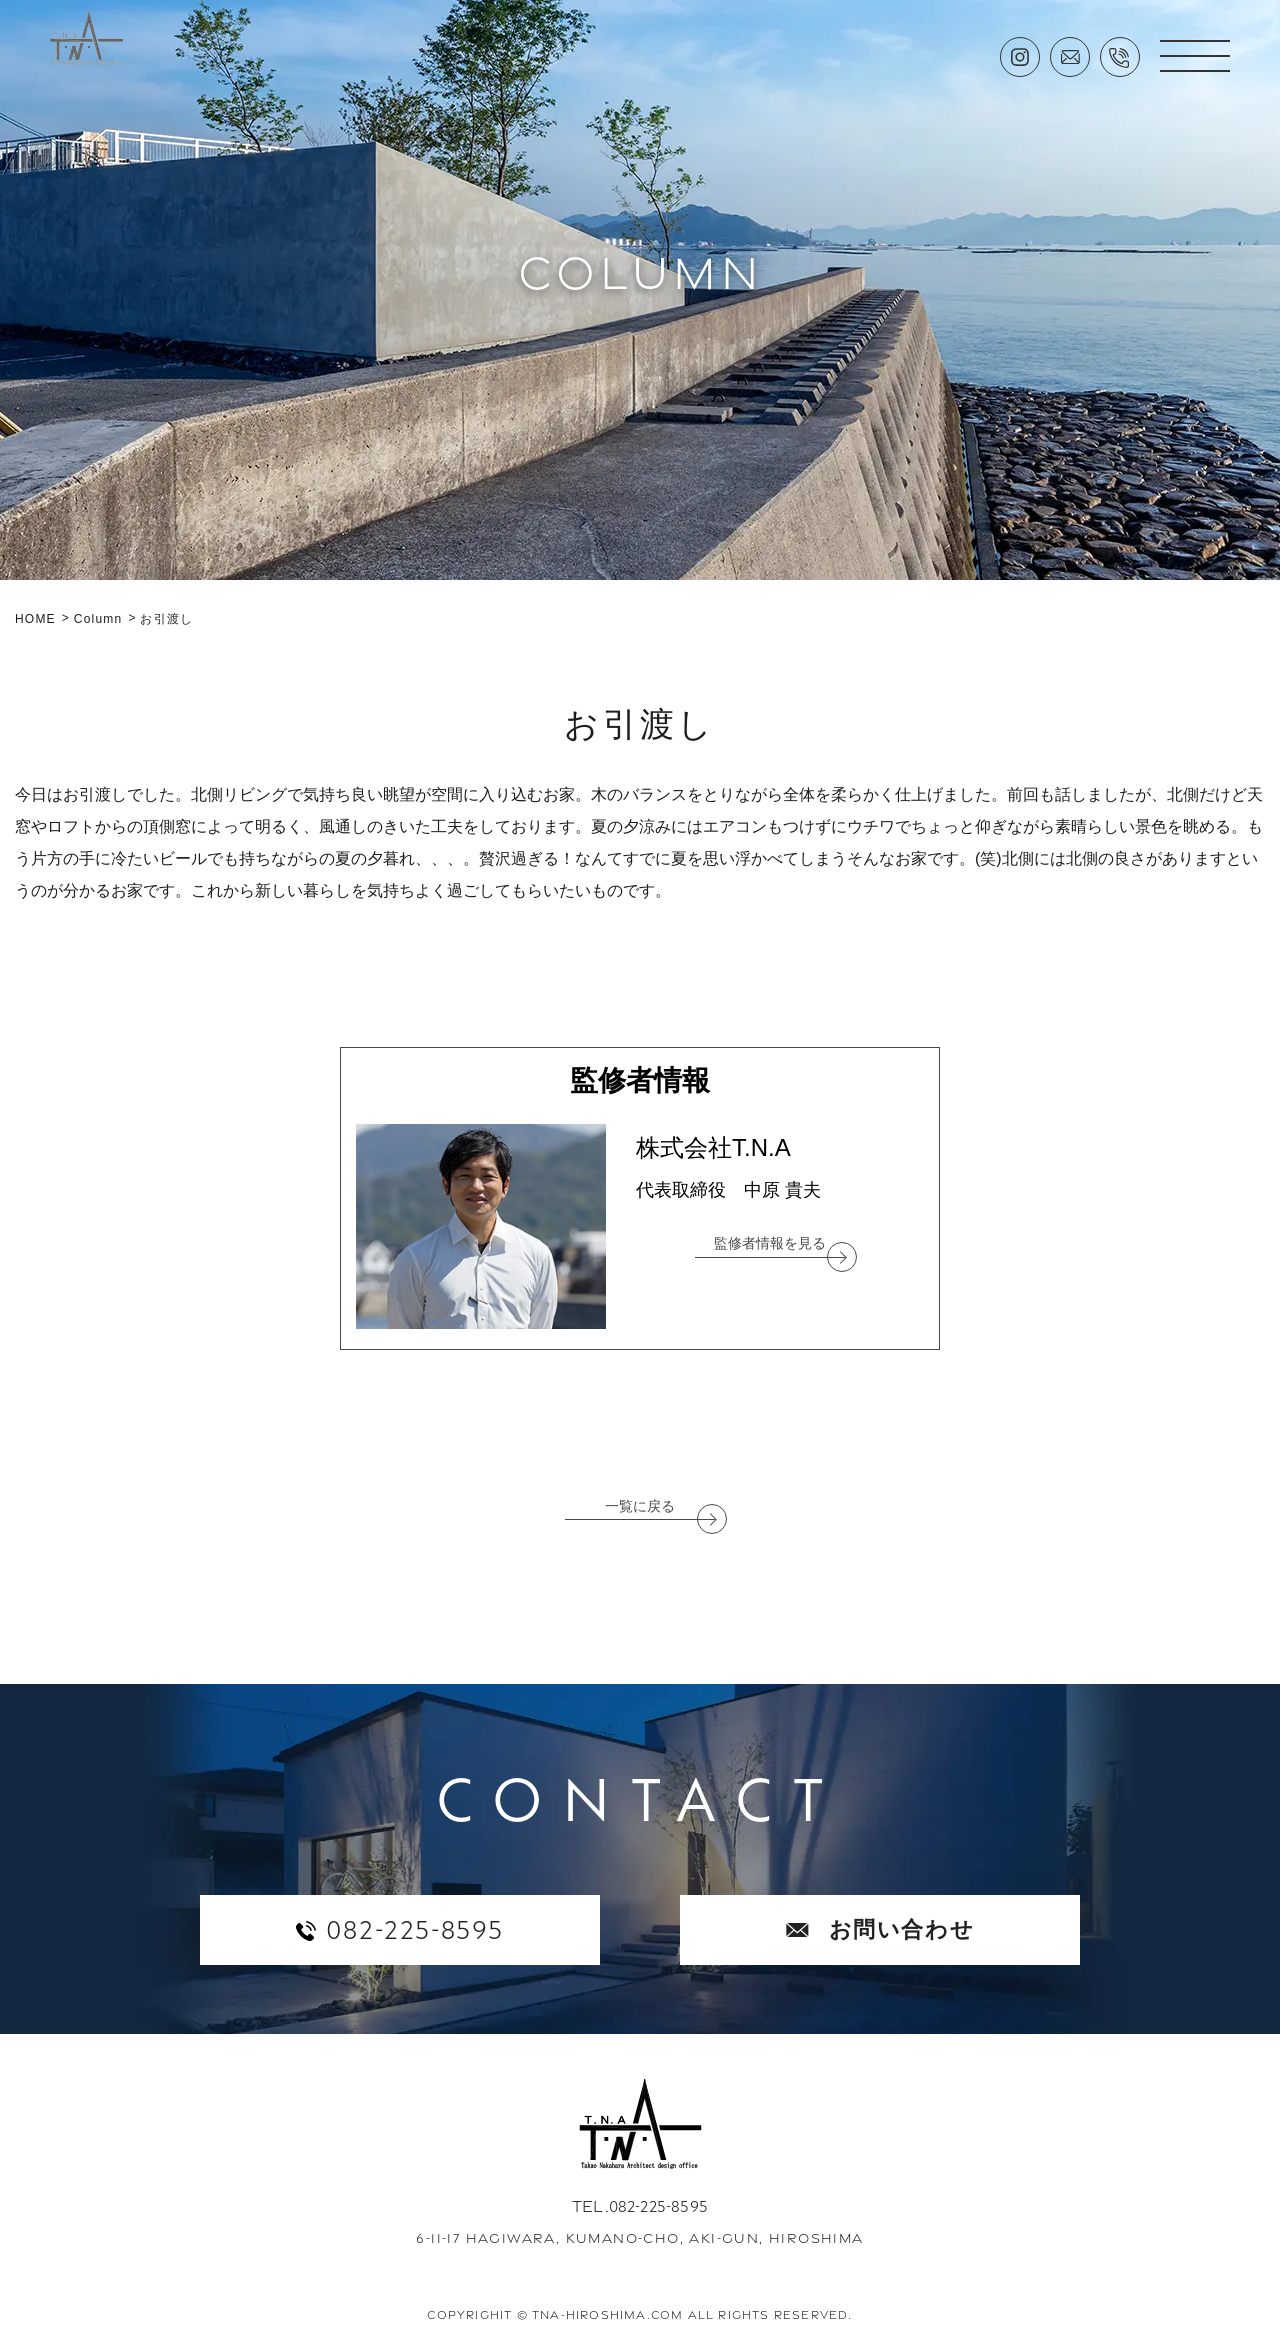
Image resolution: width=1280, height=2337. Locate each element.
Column (98, 619)
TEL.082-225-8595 (640, 2206)
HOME (35, 619)
